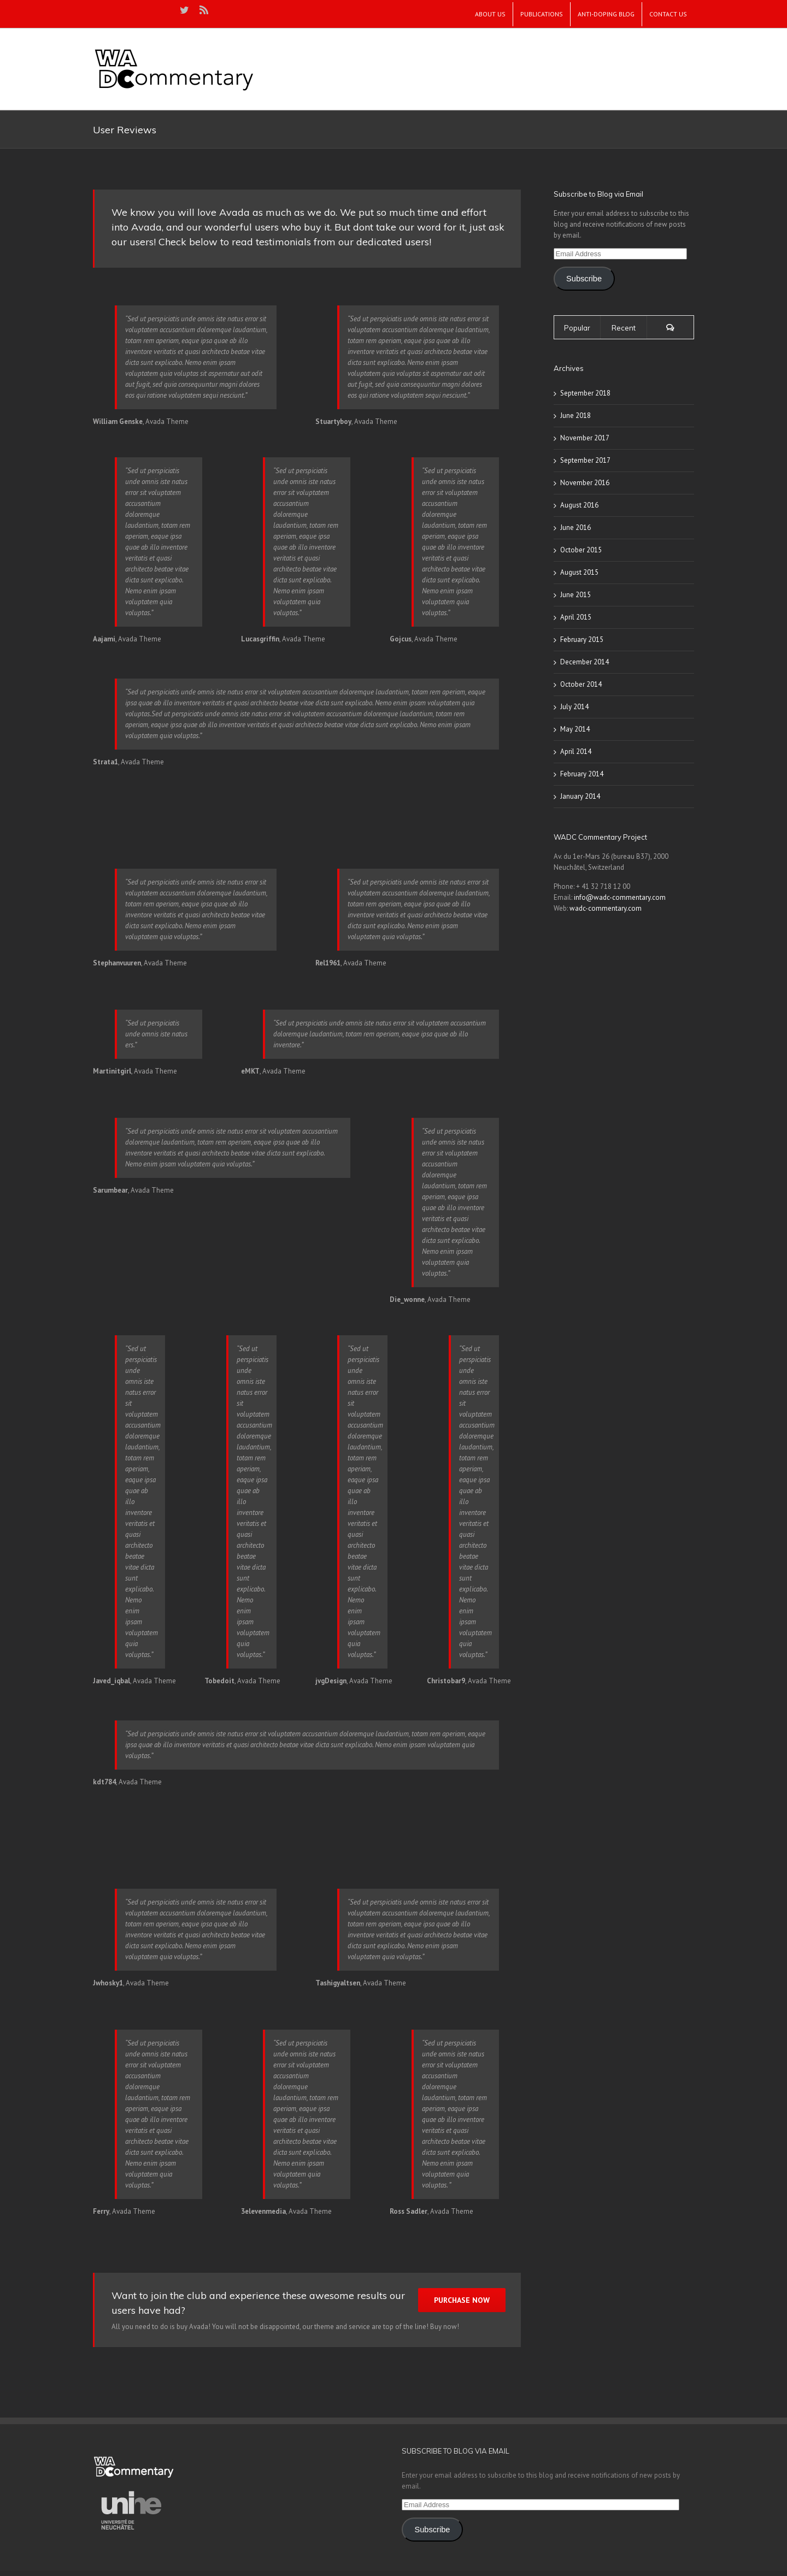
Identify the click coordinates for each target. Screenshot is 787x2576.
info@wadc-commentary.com (620, 897)
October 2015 (581, 550)
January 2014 (580, 796)
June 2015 (575, 594)
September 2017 (585, 460)
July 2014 (574, 706)
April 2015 (575, 617)
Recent (624, 327)
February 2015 (581, 639)
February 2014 (581, 774)
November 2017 (584, 438)
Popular (577, 327)
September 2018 (585, 393)
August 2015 (579, 572)
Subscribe (584, 278)
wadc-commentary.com (605, 908)
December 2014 (584, 662)
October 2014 (581, 684)
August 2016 (579, 505)
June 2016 (575, 527)
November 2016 (584, 482)
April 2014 (575, 751)
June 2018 (575, 415)
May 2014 (575, 729)
